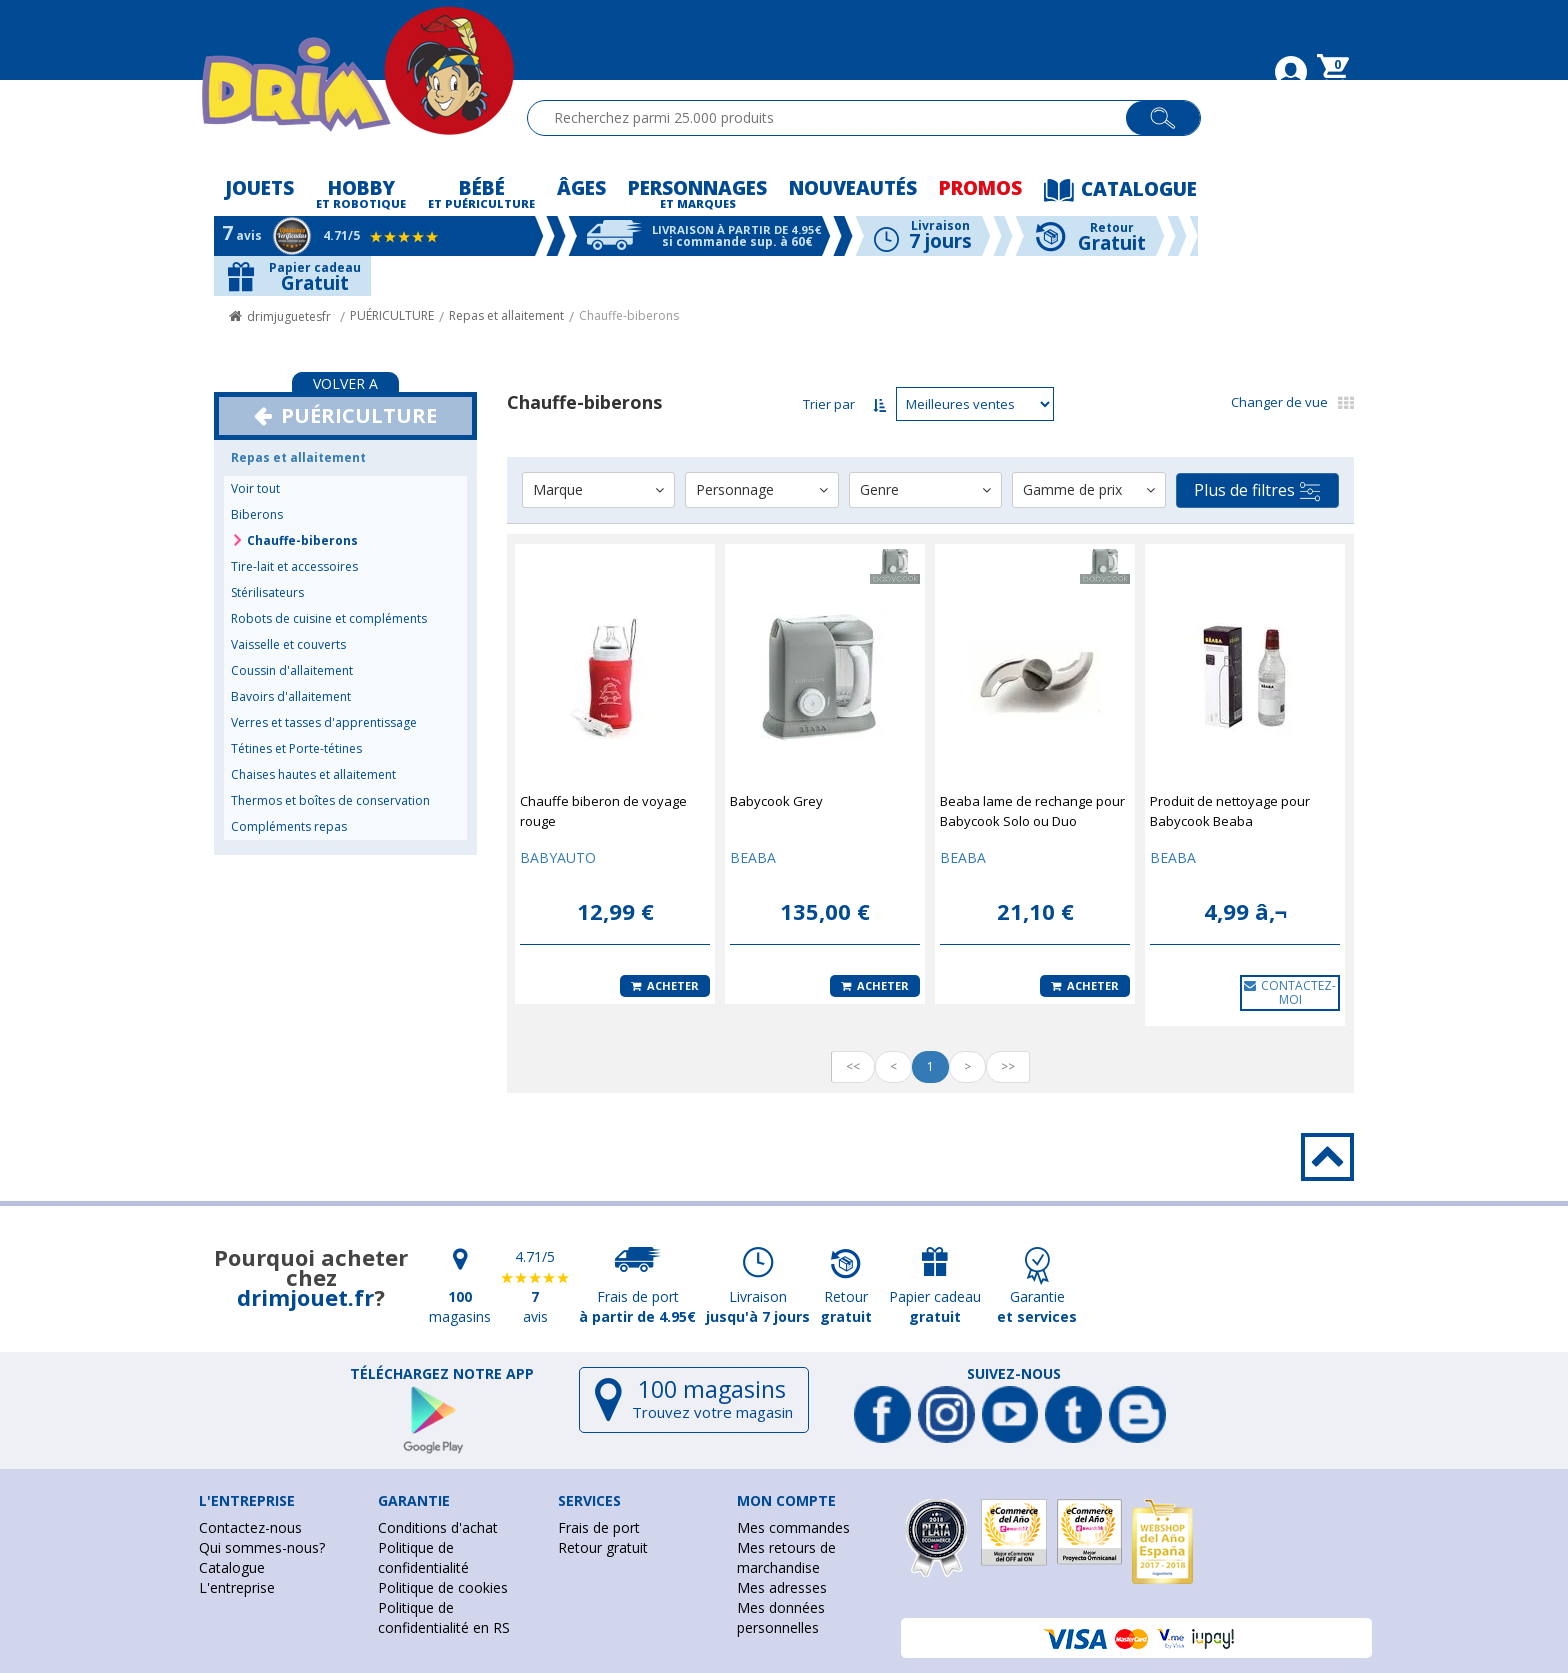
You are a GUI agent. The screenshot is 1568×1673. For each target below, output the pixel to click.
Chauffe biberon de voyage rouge (603, 811)
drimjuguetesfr (289, 316)
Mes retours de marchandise (786, 1557)
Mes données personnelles (781, 1617)
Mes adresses (782, 1587)
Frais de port (599, 1527)
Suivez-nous (1014, 1374)
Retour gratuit (603, 1547)
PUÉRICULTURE (392, 315)
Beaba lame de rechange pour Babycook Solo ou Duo (1032, 811)
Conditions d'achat (438, 1527)
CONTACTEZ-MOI (1290, 992)
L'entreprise (237, 1587)
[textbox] (835, 118)
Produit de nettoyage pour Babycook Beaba (1230, 811)
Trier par (829, 404)
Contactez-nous (250, 1527)
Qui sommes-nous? (262, 1547)
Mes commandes (793, 1527)
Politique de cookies (443, 1587)
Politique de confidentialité (423, 1557)
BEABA (753, 857)
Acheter (665, 985)
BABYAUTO (558, 857)
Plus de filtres (1257, 490)
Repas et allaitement (506, 315)
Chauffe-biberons (629, 315)
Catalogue (232, 1567)
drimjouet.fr (305, 1297)
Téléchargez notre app (442, 1374)
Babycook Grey (776, 801)
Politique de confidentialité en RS (444, 1617)
